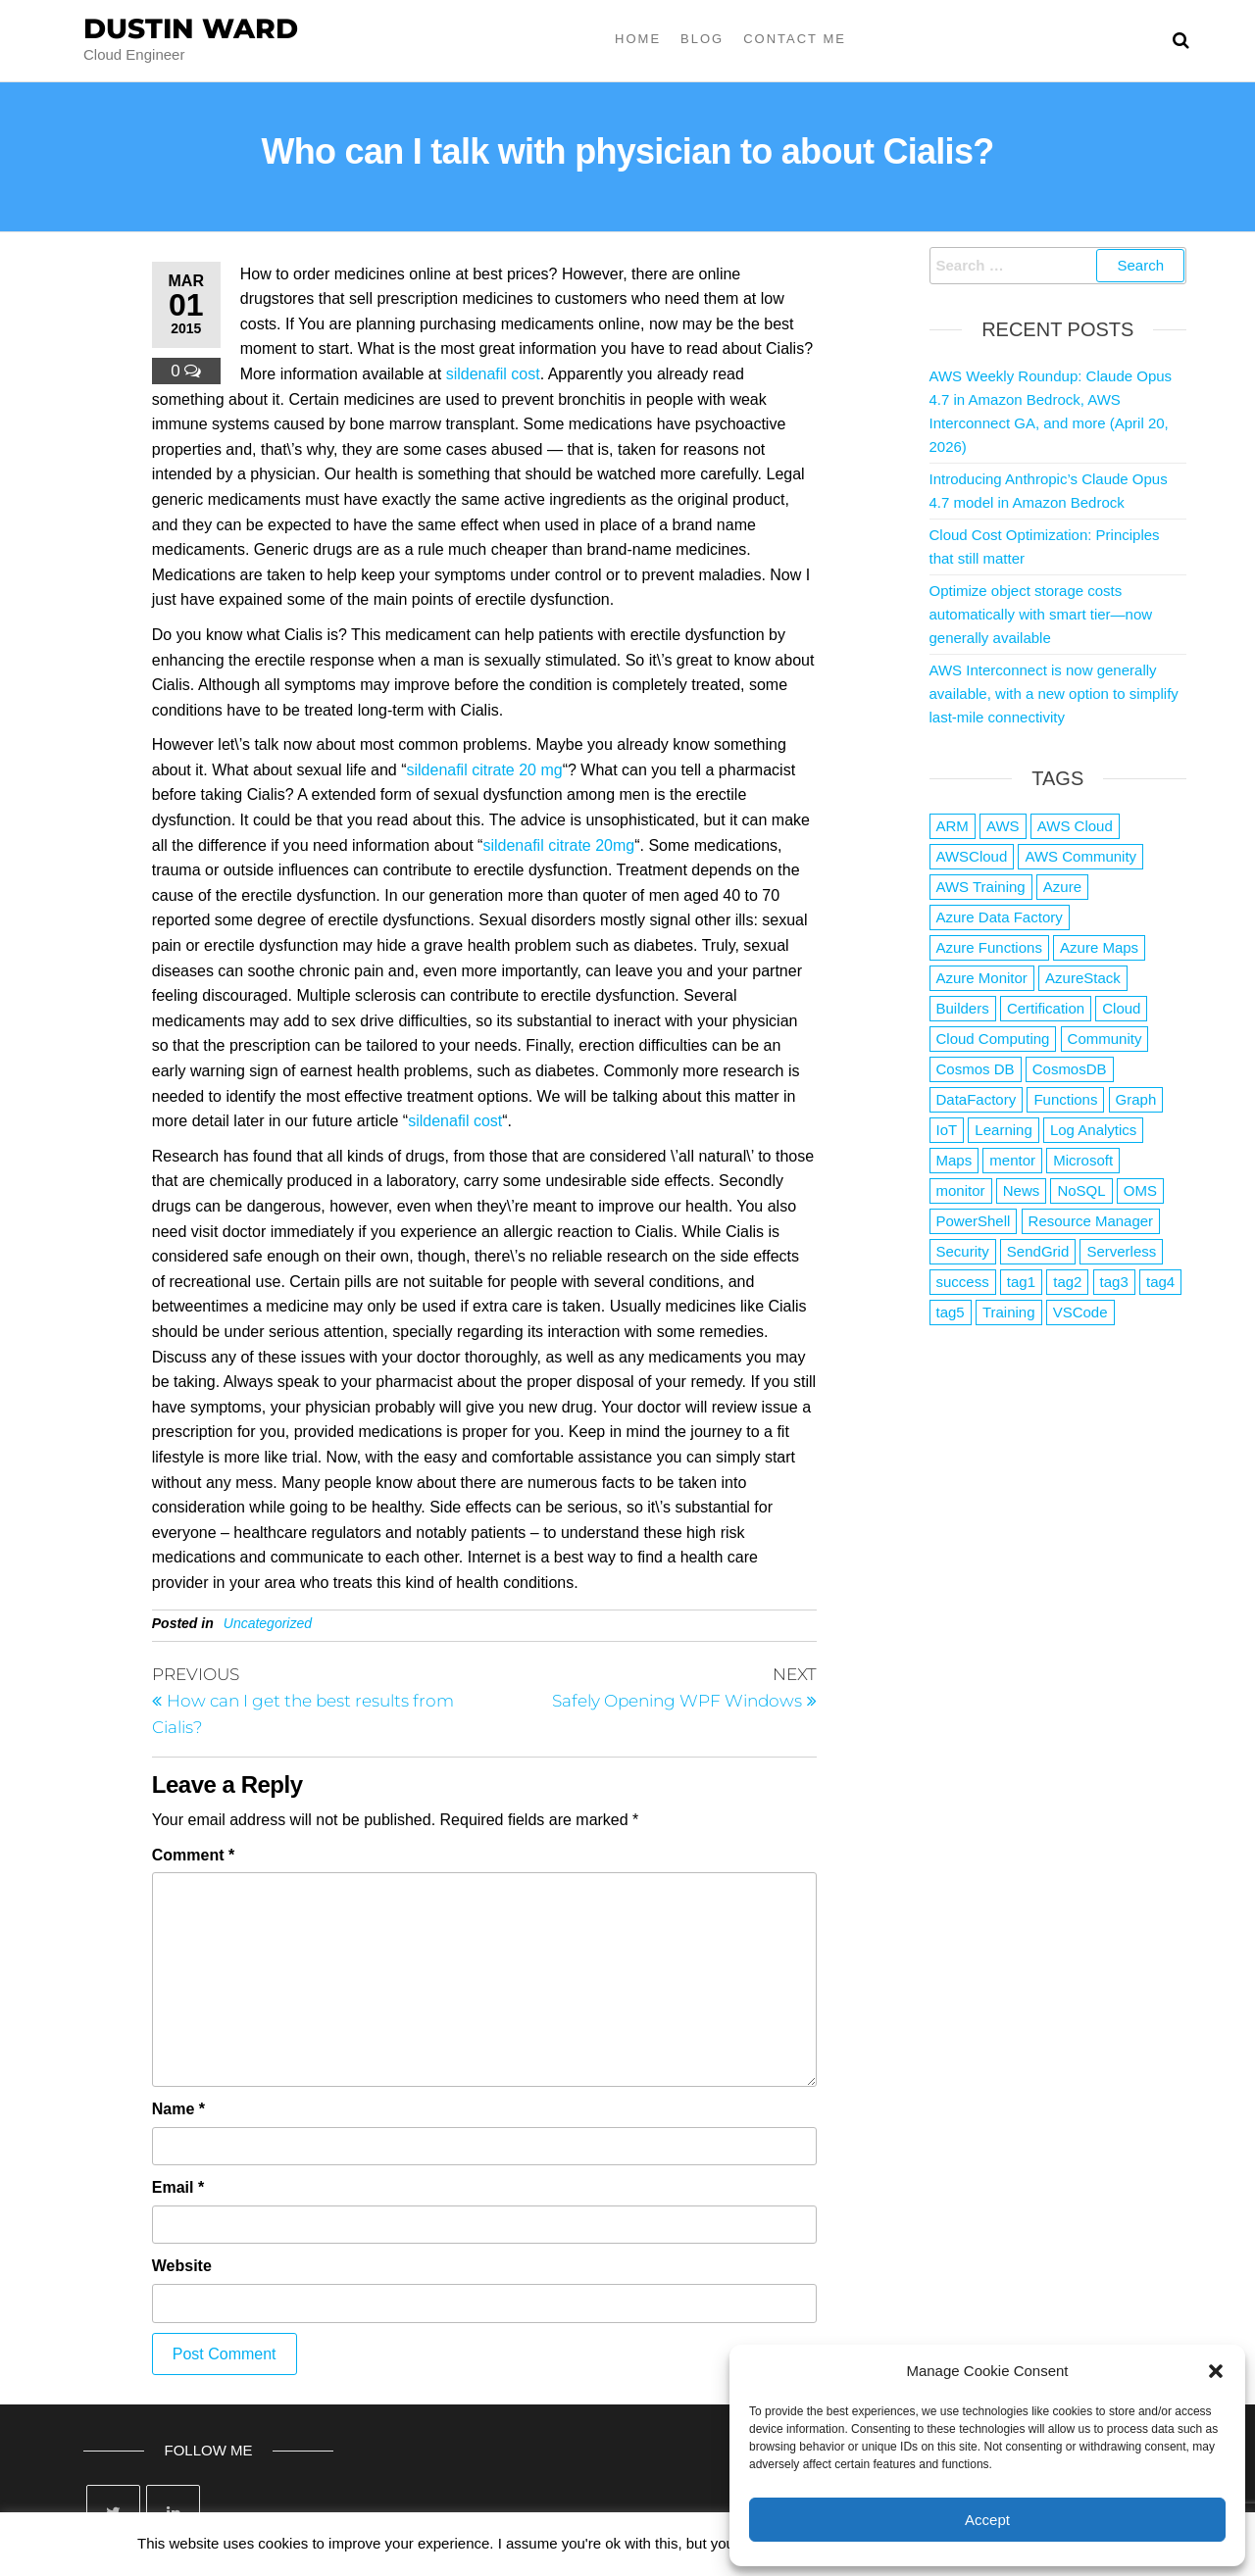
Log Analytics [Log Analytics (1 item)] (1093, 1129)
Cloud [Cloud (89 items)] (1121, 1008)
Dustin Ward (190, 28)
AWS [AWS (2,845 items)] (1003, 825)
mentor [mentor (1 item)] (1012, 1160)
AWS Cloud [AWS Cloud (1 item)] (1075, 825)
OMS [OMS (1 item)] (1140, 1190)
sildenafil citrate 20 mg (484, 770)
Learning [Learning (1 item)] (1003, 1129)
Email (178, 2187)
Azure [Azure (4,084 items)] (1062, 886)
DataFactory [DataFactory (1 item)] (976, 1099)
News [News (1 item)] (1021, 1190)
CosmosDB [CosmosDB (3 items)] (1069, 1069)
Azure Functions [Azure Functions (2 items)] (989, 947)
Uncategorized (268, 1623)
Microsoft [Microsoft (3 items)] (1083, 1160)
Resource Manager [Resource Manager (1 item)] (1091, 1221)
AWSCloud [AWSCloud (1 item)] (972, 856)
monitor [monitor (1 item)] (960, 1190)
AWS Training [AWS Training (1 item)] (981, 886)
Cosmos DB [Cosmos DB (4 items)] (975, 1069)
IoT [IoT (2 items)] (947, 1129)
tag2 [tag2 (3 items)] (1067, 1281)
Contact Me (794, 38)
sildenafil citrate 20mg (558, 845)
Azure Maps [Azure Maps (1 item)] (1099, 947)
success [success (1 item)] (962, 1281)
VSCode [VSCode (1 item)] (1080, 1312)
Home (638, 38)
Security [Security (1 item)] (962, 1251)
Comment (193, 1855)
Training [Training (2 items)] (1008, 1312)
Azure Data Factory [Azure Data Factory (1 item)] (999, 917)
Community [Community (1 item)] (1105, 1038)
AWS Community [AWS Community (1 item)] (1080, 856)
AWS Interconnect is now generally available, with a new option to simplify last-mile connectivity (1054, 693)
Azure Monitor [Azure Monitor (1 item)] (982, 977)
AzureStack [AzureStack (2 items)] (1083, 977)
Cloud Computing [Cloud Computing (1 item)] (993, 1038)
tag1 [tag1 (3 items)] (1021, 1281)
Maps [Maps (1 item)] (954, 1160)
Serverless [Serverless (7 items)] (1121, 1251)
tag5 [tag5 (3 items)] (950, 1312)
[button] (1216, 2371)
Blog (702, 38)
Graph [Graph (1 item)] (1136, 1099)
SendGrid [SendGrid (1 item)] (1038, 1251)
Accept (987, 2519)
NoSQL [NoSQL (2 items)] (1081, 1190)
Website (182, 2265)
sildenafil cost (493, 374)
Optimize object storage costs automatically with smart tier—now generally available (1041, 614)
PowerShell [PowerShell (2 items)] (973, 1221)
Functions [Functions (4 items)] (1065, 1099)
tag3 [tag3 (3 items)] (1114, 1281)
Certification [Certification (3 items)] (1045, 1008)
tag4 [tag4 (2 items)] (1160, 1281)
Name (178, 2109)
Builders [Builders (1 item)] (962, 1008)
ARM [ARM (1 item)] (952, 825)
